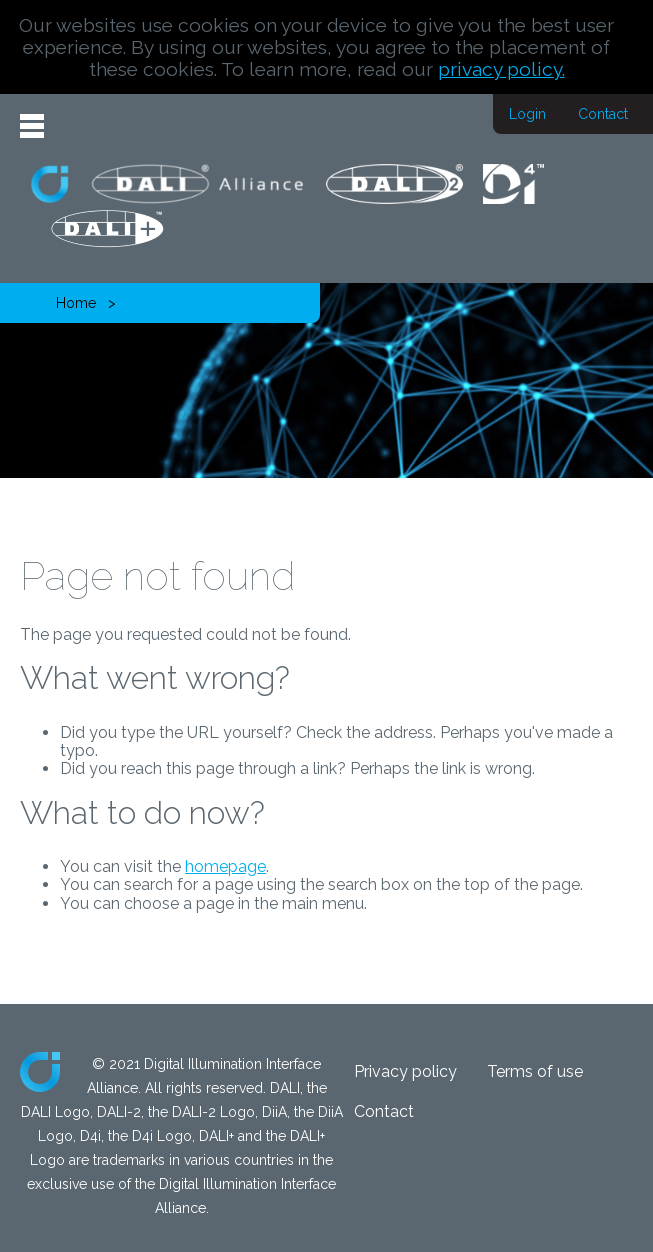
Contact (603, 114)
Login (527, 114)
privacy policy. (501, 69)
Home (76, 303)
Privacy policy (405, 1071)
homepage (225, 866)
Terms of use (535, 1071)
